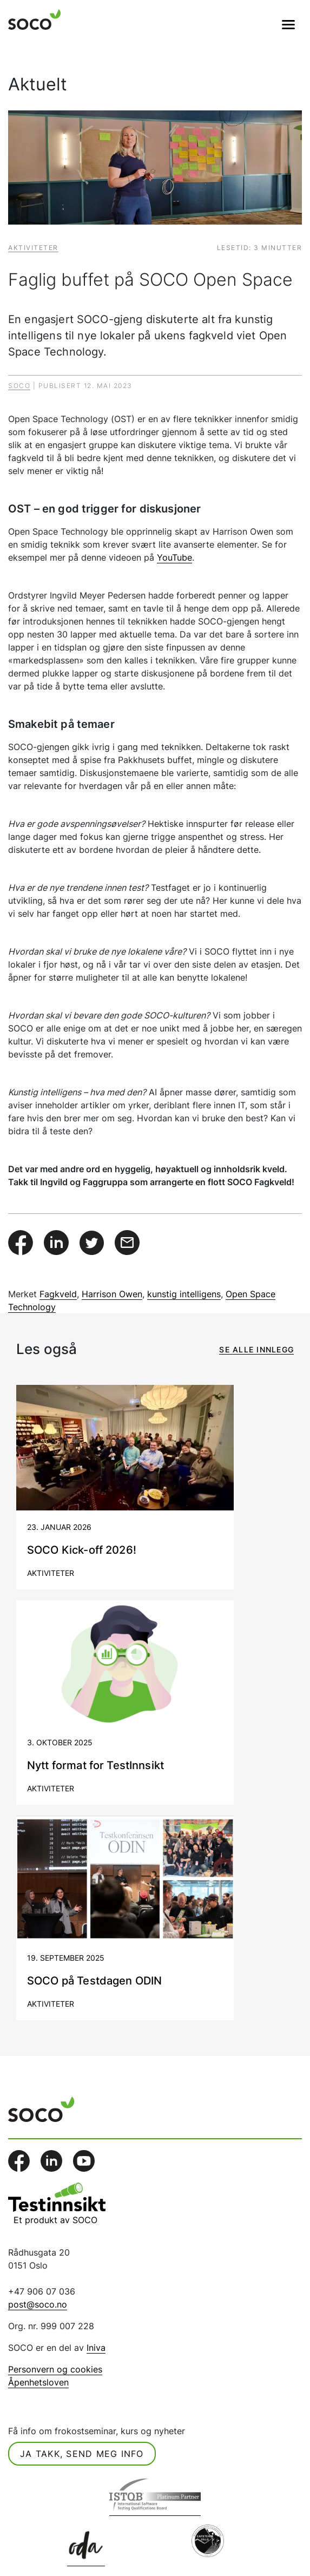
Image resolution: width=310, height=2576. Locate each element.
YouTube (174, 557)
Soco (19, 386)
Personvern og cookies (55, 2369)
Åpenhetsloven (38, 2382)
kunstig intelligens (184, 1294)
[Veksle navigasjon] (288, 24)
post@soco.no (37, 2304)
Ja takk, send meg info (82, 2453)
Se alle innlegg (256, 1349)
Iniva (96, 2347)
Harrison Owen (112, 1294)
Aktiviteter (33, 248)
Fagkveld (58, 1294)
